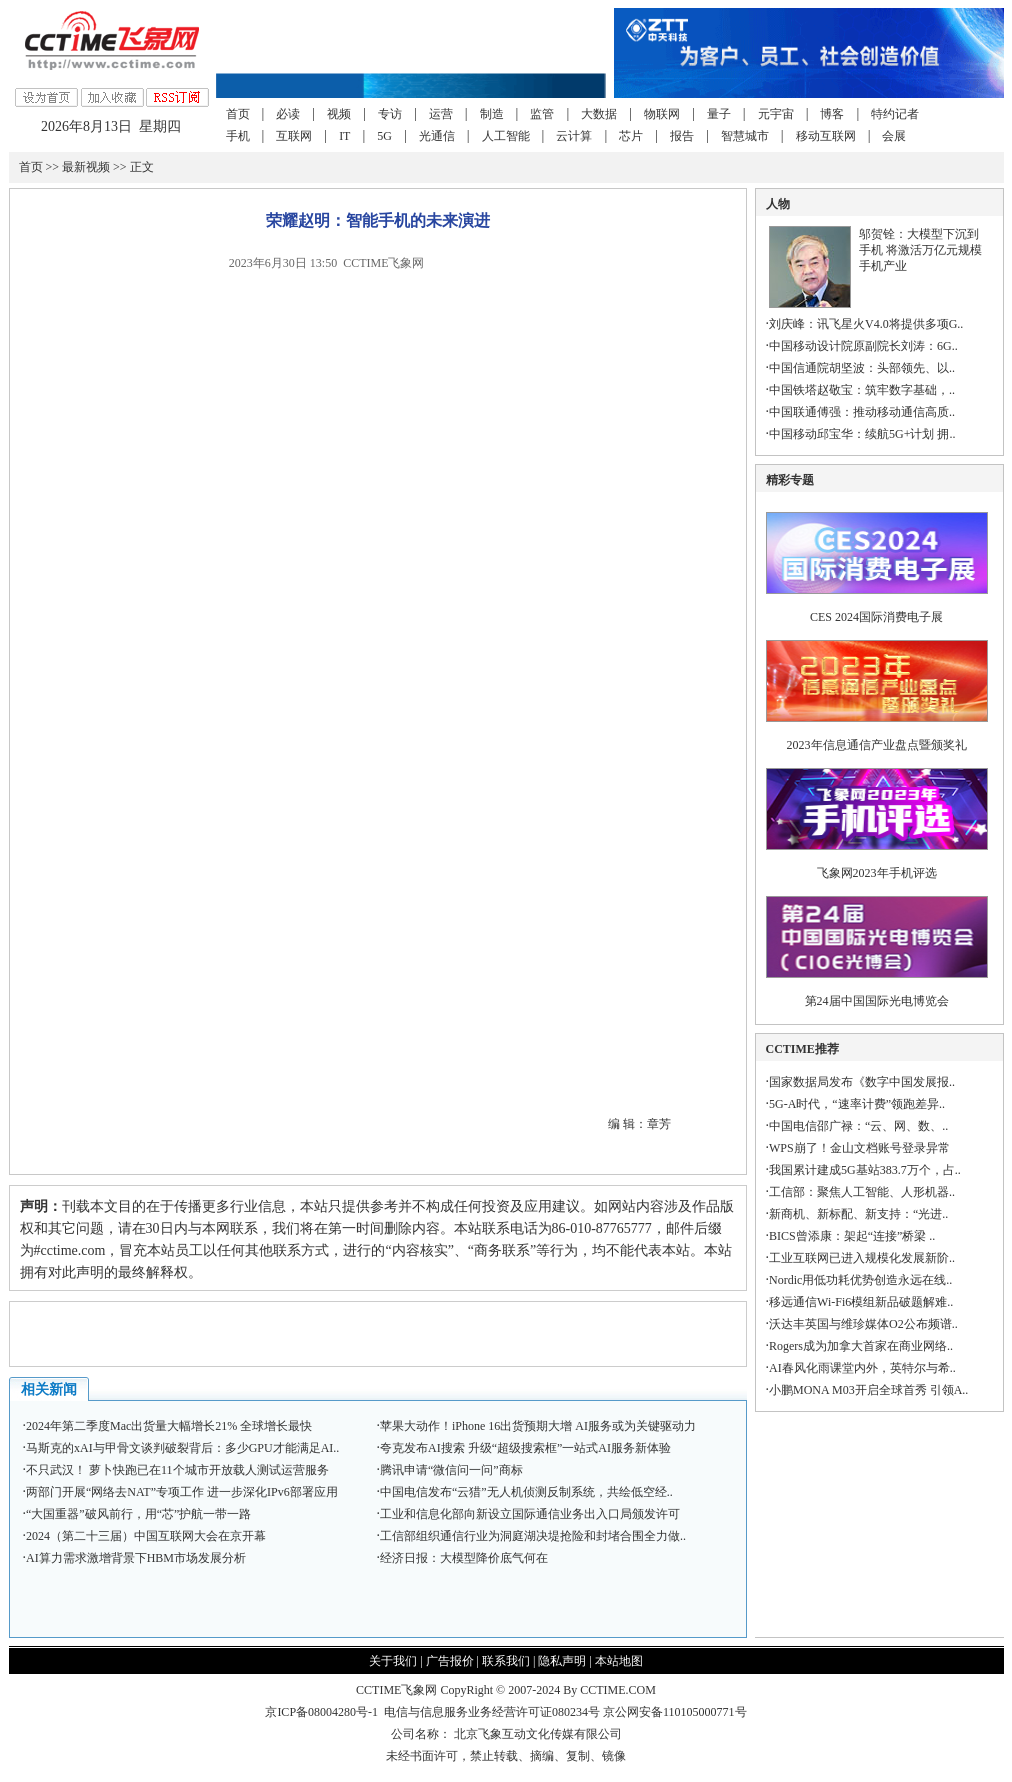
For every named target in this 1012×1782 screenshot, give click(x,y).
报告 (682, 136)
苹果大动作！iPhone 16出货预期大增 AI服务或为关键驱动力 (538, 1426)
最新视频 (86, 167)
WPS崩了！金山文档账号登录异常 (859, 1148)
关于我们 (393, 1661)
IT (344, 136)
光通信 (437, 136)
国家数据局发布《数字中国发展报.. (862, 1082)
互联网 (294, 136)
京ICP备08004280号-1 (321, 1712)
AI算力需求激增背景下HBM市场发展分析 (136, 1558)
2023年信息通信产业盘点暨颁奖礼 (877, 745)
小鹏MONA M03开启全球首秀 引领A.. (868, 1390)
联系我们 (506, 1661)
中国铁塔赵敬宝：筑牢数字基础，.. (862, 390)
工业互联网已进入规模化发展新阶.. (862, 1258)
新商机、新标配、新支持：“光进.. (858, 1214)
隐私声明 (562, 1661)
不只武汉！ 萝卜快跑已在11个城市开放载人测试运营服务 (177, 1470)
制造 (492, 114)
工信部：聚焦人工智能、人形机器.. (862, 1192)
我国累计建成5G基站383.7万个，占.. (865, 1170)
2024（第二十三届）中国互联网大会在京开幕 (146, 1536)
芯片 (631, 136)
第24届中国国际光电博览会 (877, 1001)
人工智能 (506, 136)
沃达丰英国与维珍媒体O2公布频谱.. (863, 1324)
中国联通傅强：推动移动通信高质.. (862, 412)
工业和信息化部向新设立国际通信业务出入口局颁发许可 (530, 1514)
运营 (441, 114)
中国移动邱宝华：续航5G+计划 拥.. (862, 434)
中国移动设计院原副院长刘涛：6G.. (863, 346)
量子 (719, 114)
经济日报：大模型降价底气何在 (464, 1558)
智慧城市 (745, 136)
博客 (832, 114)
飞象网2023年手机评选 (877, 873)
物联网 (662, 114)
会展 (894, 136)
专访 (390, 114)
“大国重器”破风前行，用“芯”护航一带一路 (138, 1514)
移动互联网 (826, 136)
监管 (542, 114)
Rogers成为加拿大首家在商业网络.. (861, 1346)
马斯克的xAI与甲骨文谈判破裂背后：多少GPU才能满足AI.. (182, 1448)
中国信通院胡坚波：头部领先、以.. (862, 368)
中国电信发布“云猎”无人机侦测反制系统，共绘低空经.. (526, 1492)
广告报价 (450, 1661)
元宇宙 (776, 114)
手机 (238, 136)
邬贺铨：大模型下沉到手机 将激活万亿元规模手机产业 (920, 250)
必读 (288, 114)
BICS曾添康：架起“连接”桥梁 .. (852, 1236)
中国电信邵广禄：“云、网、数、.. (858, 1126)
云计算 (574, 136)
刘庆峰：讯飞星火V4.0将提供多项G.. (866, 324)
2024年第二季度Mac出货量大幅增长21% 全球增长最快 (169, 1426)
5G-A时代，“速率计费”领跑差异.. (857, 1104)
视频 (339, 114)
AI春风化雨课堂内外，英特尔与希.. (862, 1368)
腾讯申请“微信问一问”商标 (451, 1470)
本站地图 (619, 1661)
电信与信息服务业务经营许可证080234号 (493, 1712)
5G (384, 136)
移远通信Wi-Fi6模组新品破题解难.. (861, 1302)
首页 (238, 114)
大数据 (599, 114)
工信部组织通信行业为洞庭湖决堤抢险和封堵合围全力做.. (533, 1536)
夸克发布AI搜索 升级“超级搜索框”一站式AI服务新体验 (525, 1448)
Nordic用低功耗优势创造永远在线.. (860, 1280)
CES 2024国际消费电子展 (876, 617)
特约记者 (895, 114)
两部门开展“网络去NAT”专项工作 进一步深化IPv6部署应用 (182, 1492)
